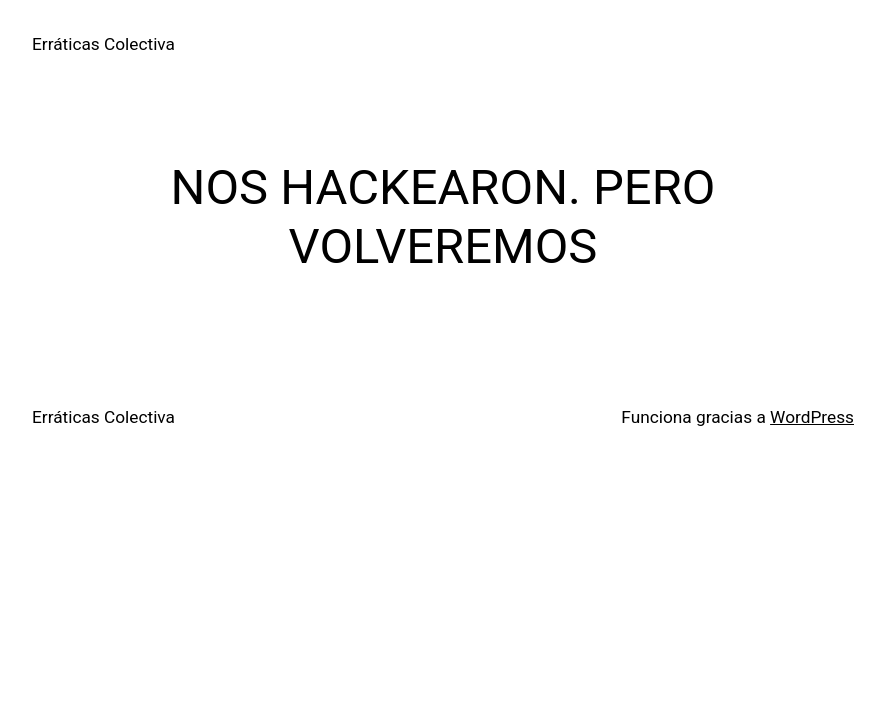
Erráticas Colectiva (103, 44)
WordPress (812, 417)
